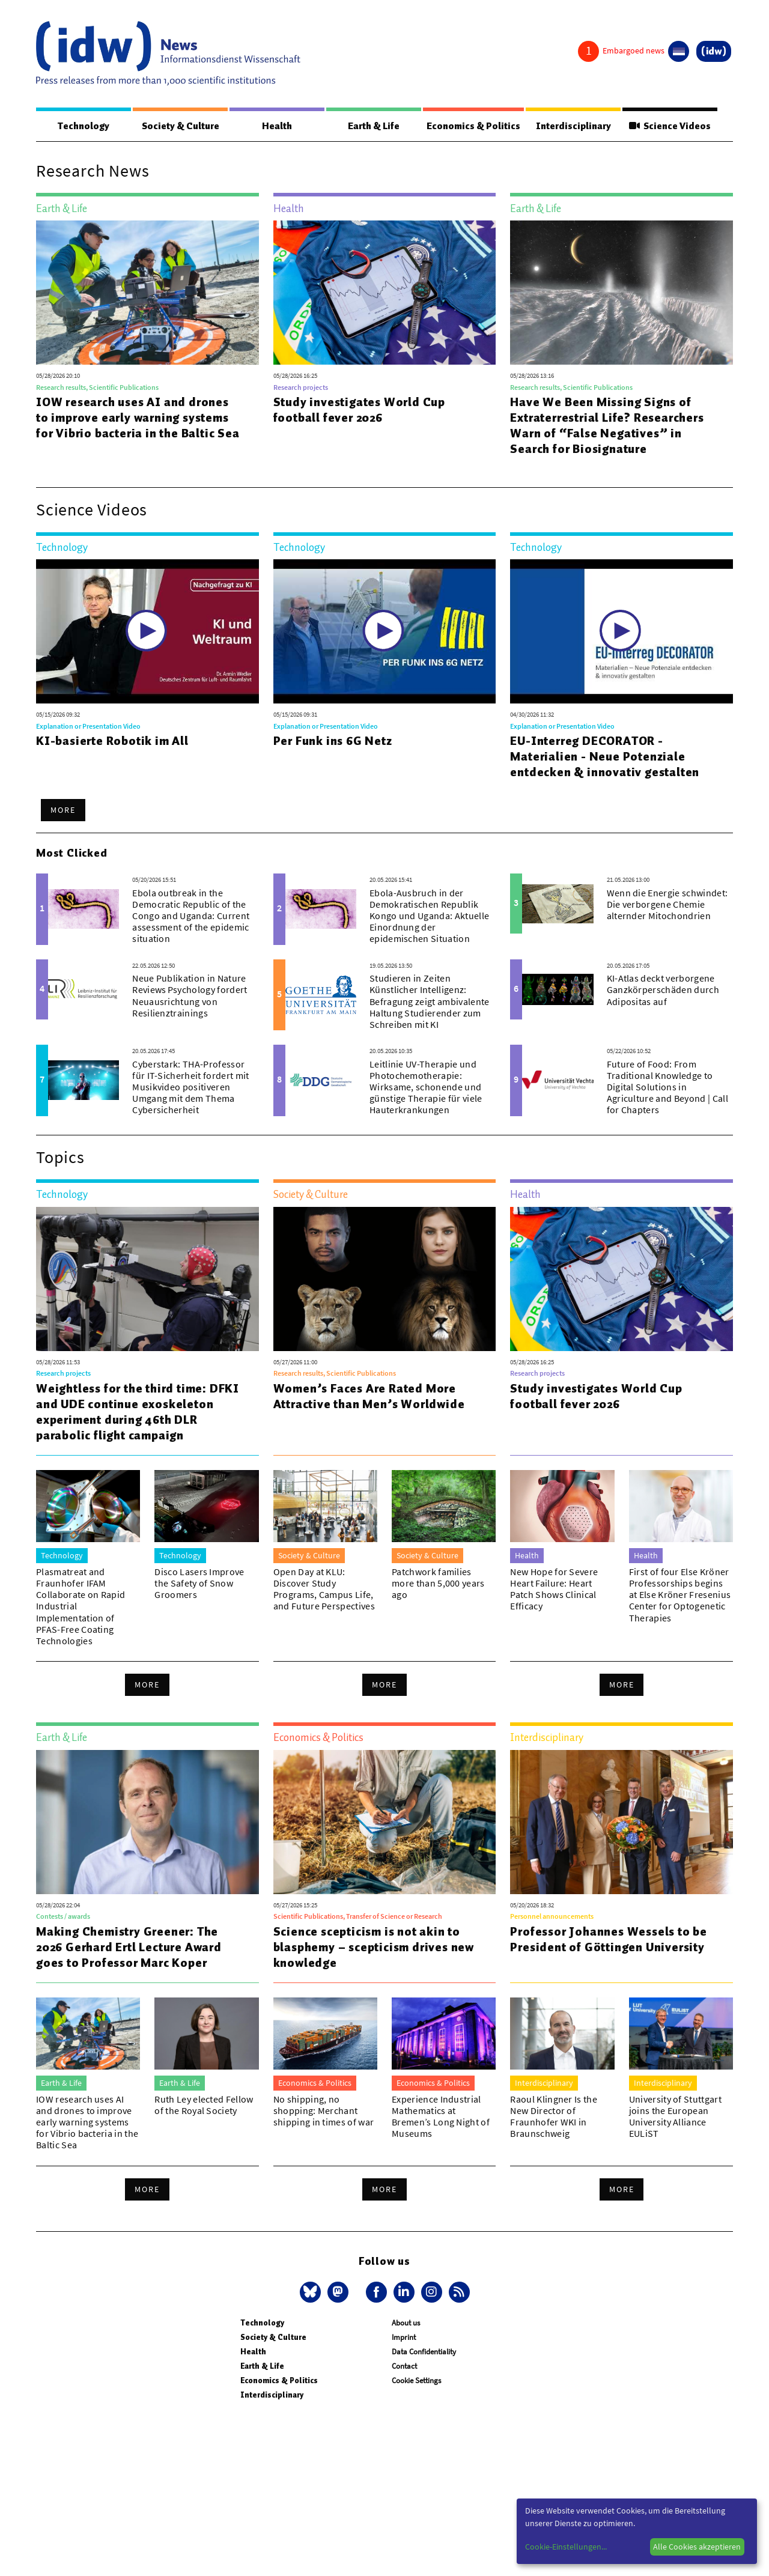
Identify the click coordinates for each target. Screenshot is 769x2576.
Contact (404, 2367)
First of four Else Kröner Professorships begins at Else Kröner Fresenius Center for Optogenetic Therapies (680, 1595)
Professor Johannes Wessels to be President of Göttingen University (608, 1940)
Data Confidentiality (424, 2352)
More (63, 810)
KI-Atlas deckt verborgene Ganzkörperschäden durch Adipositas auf (663, 990)
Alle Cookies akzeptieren (697, 2546)
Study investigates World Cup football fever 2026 (359, 410)
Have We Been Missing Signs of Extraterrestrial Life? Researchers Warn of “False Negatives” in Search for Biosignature (607, 425)
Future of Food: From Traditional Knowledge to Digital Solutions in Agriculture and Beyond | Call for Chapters (667, 1088)
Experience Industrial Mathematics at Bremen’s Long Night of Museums (441, 2117)
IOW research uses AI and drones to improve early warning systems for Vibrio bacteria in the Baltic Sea (138, 418)
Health (276, 126)
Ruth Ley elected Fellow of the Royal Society (203, 2105)
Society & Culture (180, 126)
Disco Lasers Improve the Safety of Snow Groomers (199, 1583)
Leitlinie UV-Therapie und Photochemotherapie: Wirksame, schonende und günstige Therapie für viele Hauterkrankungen (425, 1088)
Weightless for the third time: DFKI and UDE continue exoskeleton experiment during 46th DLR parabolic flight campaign (137, 1412)
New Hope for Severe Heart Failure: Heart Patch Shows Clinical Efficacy (554, 1589)
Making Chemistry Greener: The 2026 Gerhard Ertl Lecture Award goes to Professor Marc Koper (129, 1947)
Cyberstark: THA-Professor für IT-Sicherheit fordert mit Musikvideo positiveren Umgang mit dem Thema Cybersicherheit (190, 1088)
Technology (83, 126)
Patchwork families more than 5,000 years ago (438, 1583)
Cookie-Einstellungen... (566, 2546)
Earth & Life (372, 126)
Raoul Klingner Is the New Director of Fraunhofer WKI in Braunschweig (553, 2117)
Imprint (404, 2338)
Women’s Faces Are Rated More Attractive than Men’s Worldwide (369, 1397)
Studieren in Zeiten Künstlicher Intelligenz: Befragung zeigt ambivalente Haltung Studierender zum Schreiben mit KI (429, 1002)
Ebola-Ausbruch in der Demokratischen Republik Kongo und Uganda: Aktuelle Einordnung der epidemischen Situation (429, 916)
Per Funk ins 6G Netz (332, 741)
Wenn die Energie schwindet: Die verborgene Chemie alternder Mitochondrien (667, 904)
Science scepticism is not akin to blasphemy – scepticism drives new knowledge (373, 1947)
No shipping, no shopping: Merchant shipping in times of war (323, 2111)
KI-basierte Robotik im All (112, 741)
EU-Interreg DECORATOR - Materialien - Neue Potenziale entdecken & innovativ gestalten (604, 757)
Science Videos (670, 126)
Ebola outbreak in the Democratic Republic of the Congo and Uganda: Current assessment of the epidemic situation (190, 916)
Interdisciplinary (574, 126)
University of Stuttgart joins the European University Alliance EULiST (675, 2117)
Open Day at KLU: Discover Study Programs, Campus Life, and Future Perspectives (324, 1589)
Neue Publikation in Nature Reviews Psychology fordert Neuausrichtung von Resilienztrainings (189, 996)
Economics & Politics (473, 126)
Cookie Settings (416, 2381)
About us (406, 2323)
